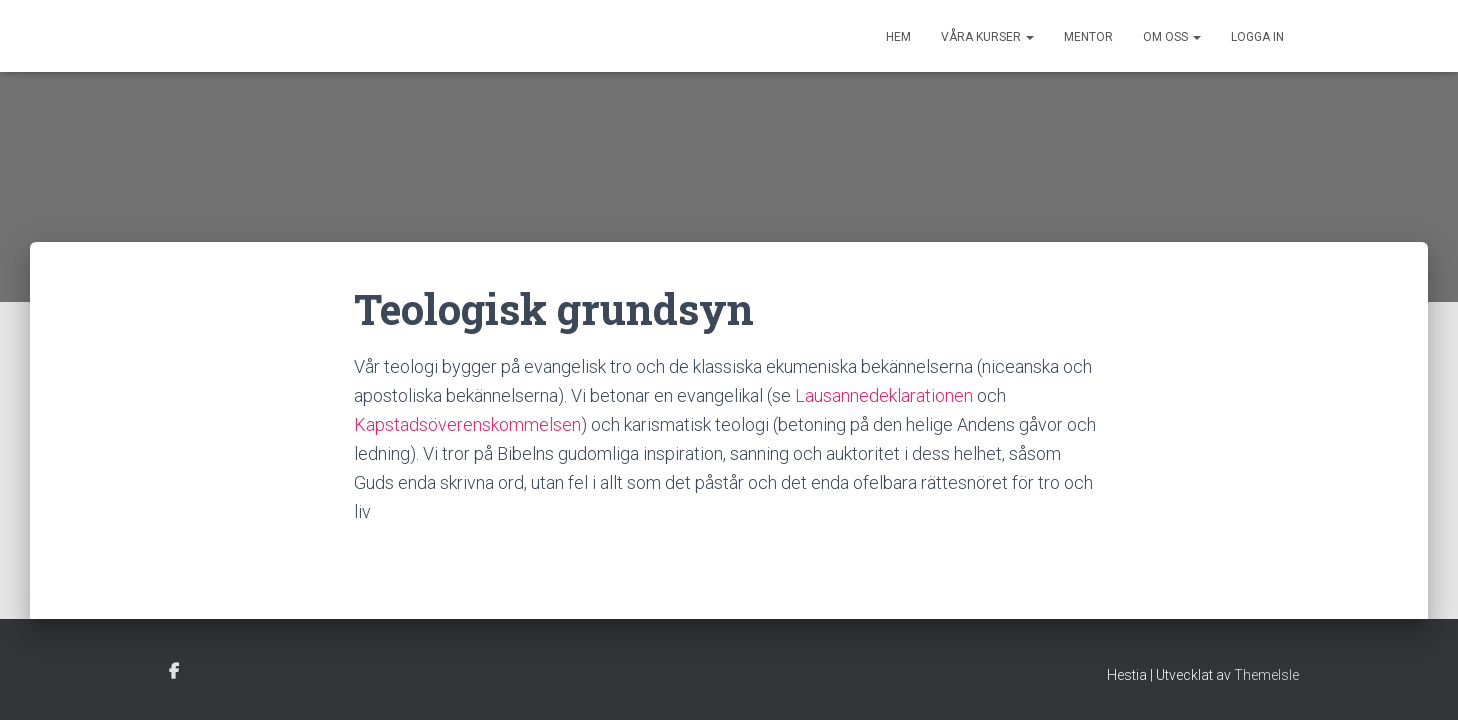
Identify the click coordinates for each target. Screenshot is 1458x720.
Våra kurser (987, 37)
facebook (174, 672)
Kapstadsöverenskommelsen (467, 424)
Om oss (1172, 37)
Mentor (1088, 37)
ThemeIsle (1266, 675)
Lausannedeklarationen (884, 395)
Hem (898, 37)
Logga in (1257, 37)
